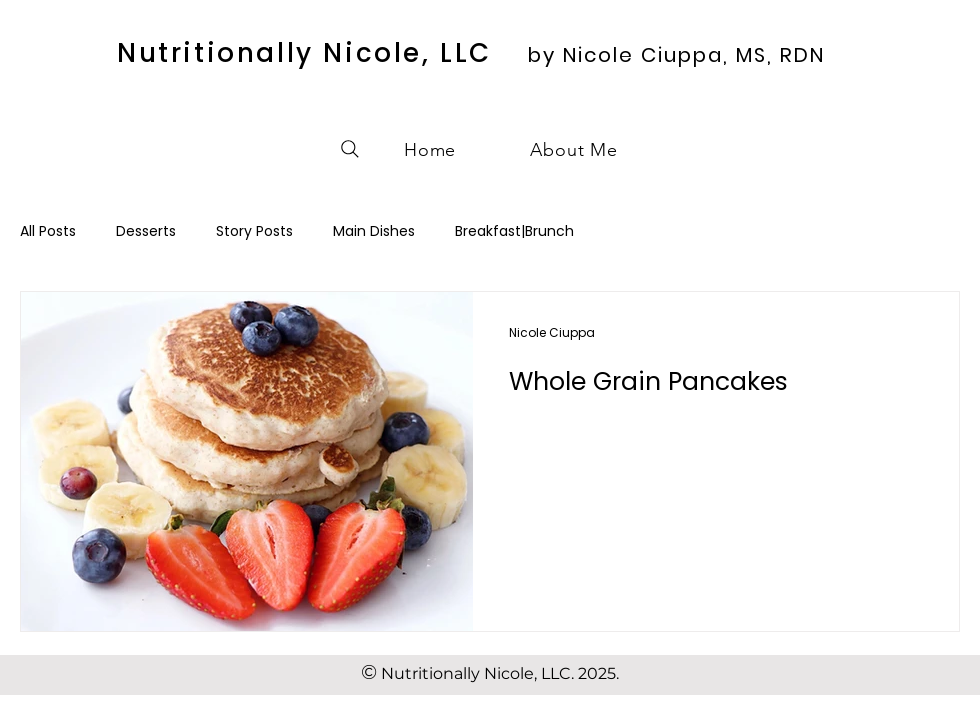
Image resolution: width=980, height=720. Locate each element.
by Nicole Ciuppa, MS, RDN (676, 55)
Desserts (146, 231)
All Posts (48, 231)
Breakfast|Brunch (514, 231)
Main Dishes (374, 231)
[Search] (350, 149)
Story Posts (254, 231)
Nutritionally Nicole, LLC (304, 53)
